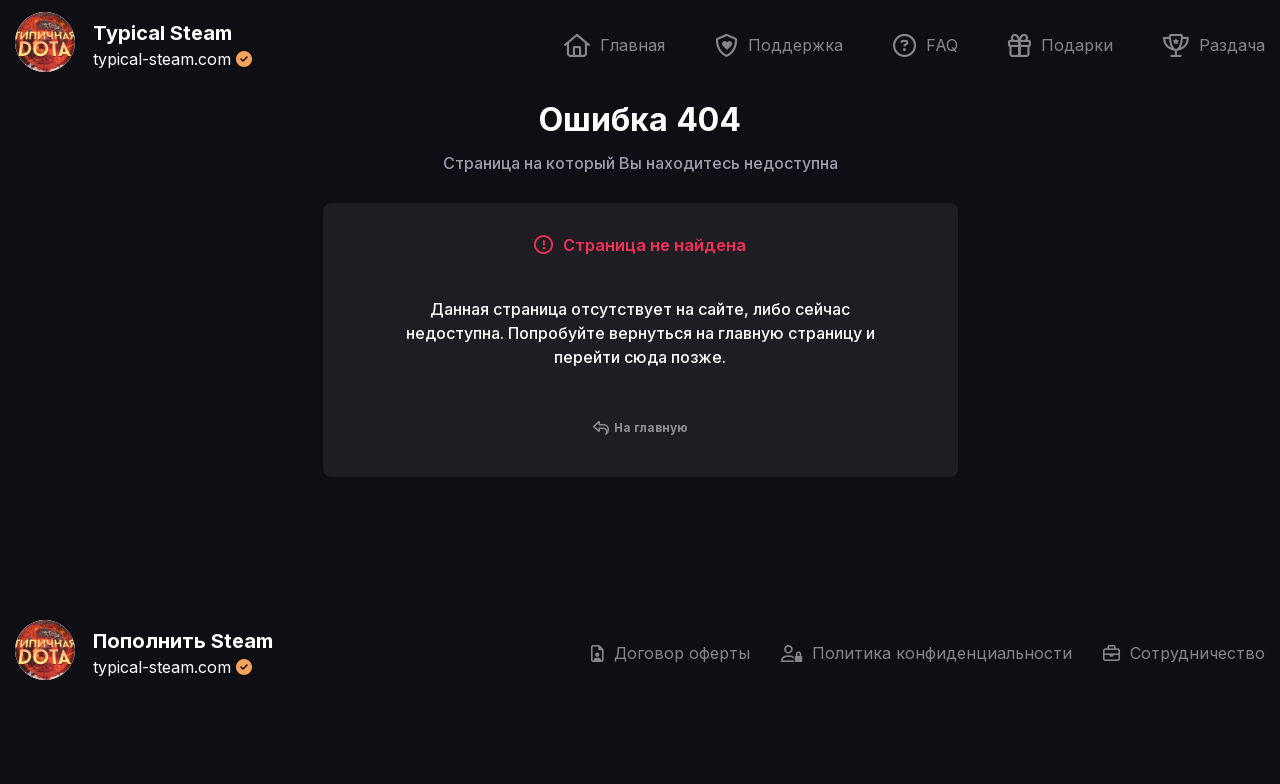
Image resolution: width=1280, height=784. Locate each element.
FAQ (925, 45)
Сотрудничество (1184, 653)
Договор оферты (670, 653)
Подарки (1060, 45)
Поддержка (779, 45)
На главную (640, 428)
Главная (614, 45)
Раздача (1214, 45)
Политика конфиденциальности (926, 653)
